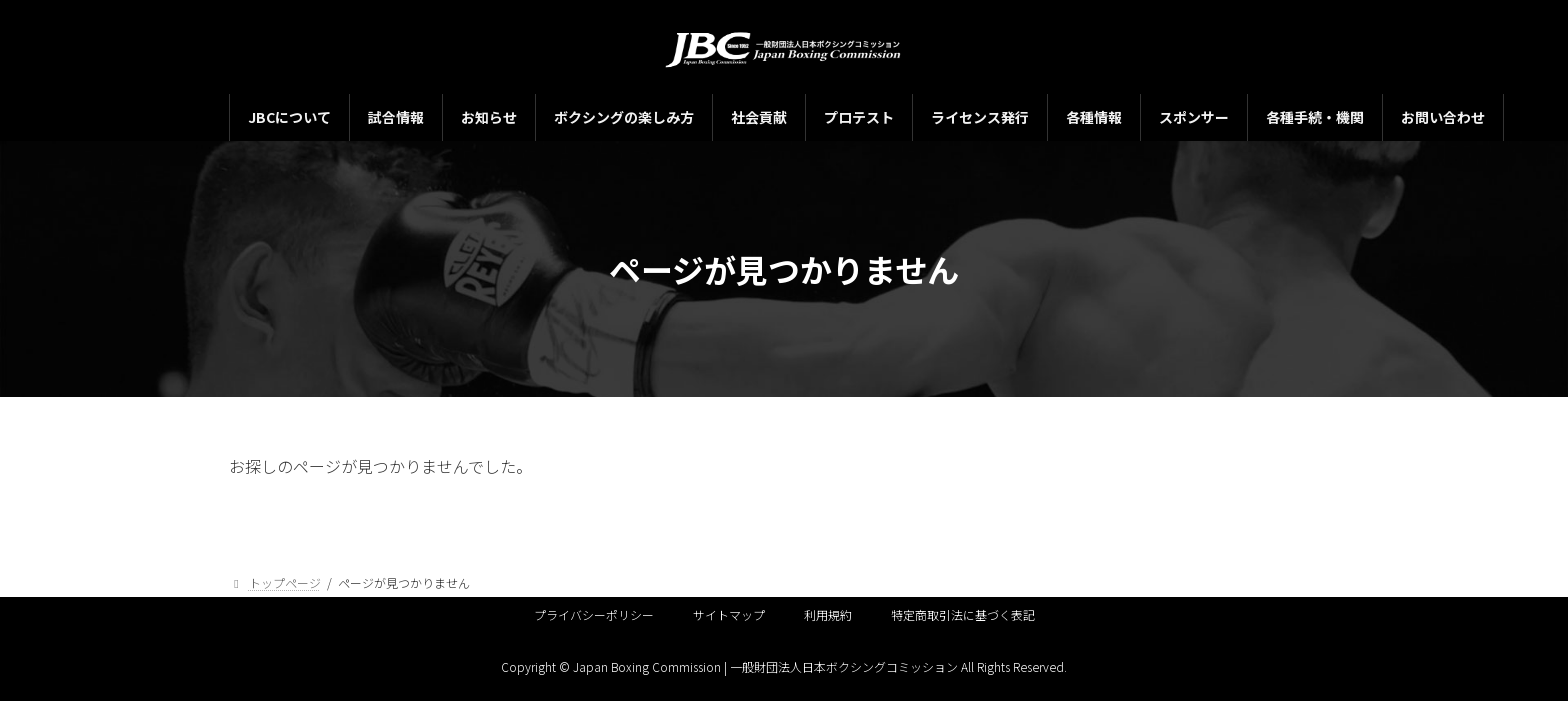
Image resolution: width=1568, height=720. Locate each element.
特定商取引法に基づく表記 (963, 614)
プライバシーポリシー (594, 614)
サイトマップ (729, 614)
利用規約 (828, 614)
